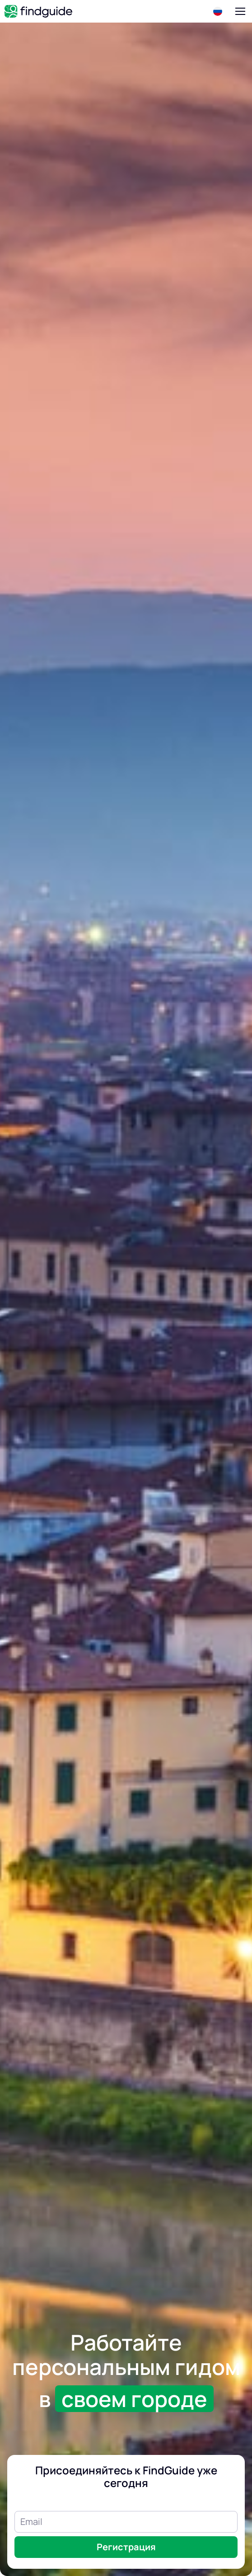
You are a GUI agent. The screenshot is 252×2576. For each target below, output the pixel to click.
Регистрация (126, 2547)
